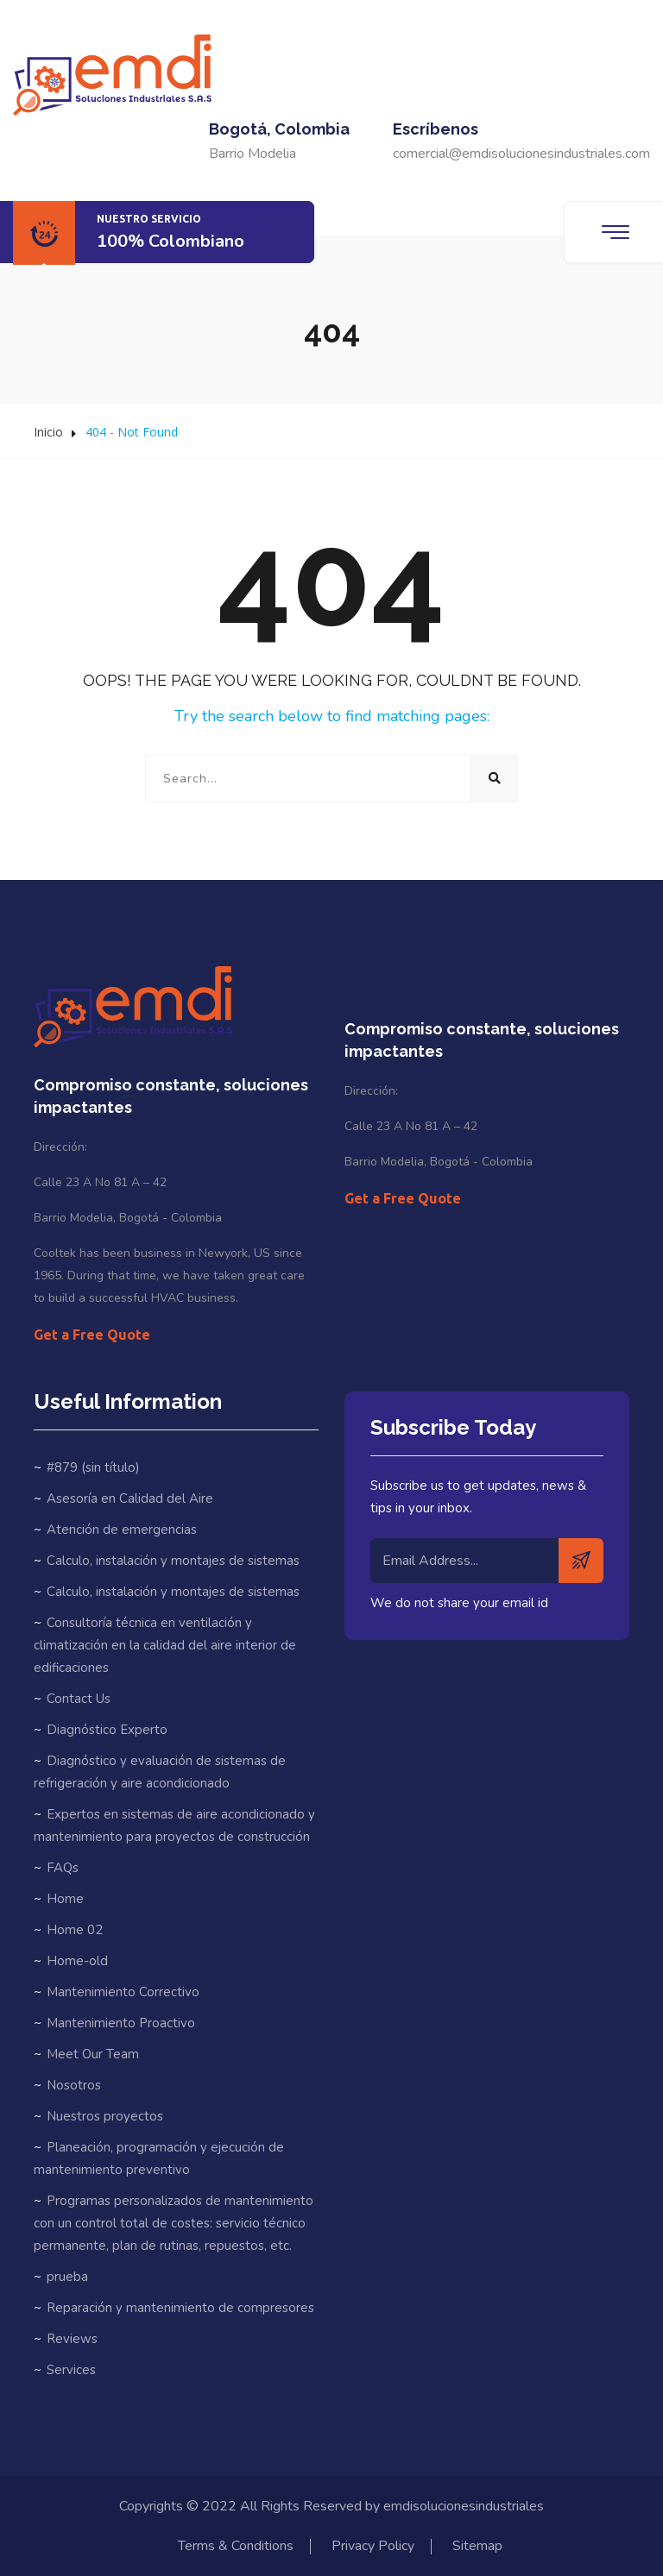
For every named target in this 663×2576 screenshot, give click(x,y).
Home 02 (75, 1929)
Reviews (72, 2338)
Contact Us (78, 1698)
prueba (67, 2276)
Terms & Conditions (236, 2545)
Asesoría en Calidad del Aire (130, 1498)
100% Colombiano (170, 241)
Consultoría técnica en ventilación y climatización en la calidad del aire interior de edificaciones (165, 1645)
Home (65, 1898)
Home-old (77, 1961)
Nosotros (74, 2085)
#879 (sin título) (93, 1467)
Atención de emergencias (122, 1529)
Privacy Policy (373, 2545)
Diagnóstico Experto (107, 1729)
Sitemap (477, 2545)
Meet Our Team (93, 2054)
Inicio (48, 432)
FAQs (63, 1867)
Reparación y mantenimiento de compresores (180, 2307)
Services (71, 2369)
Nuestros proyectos (105, 2116)
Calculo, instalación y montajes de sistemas (173, 1560)
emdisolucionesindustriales (463, 2506)
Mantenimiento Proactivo (121, 2023)
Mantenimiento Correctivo (123, 1992)
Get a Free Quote (92, 1334)
